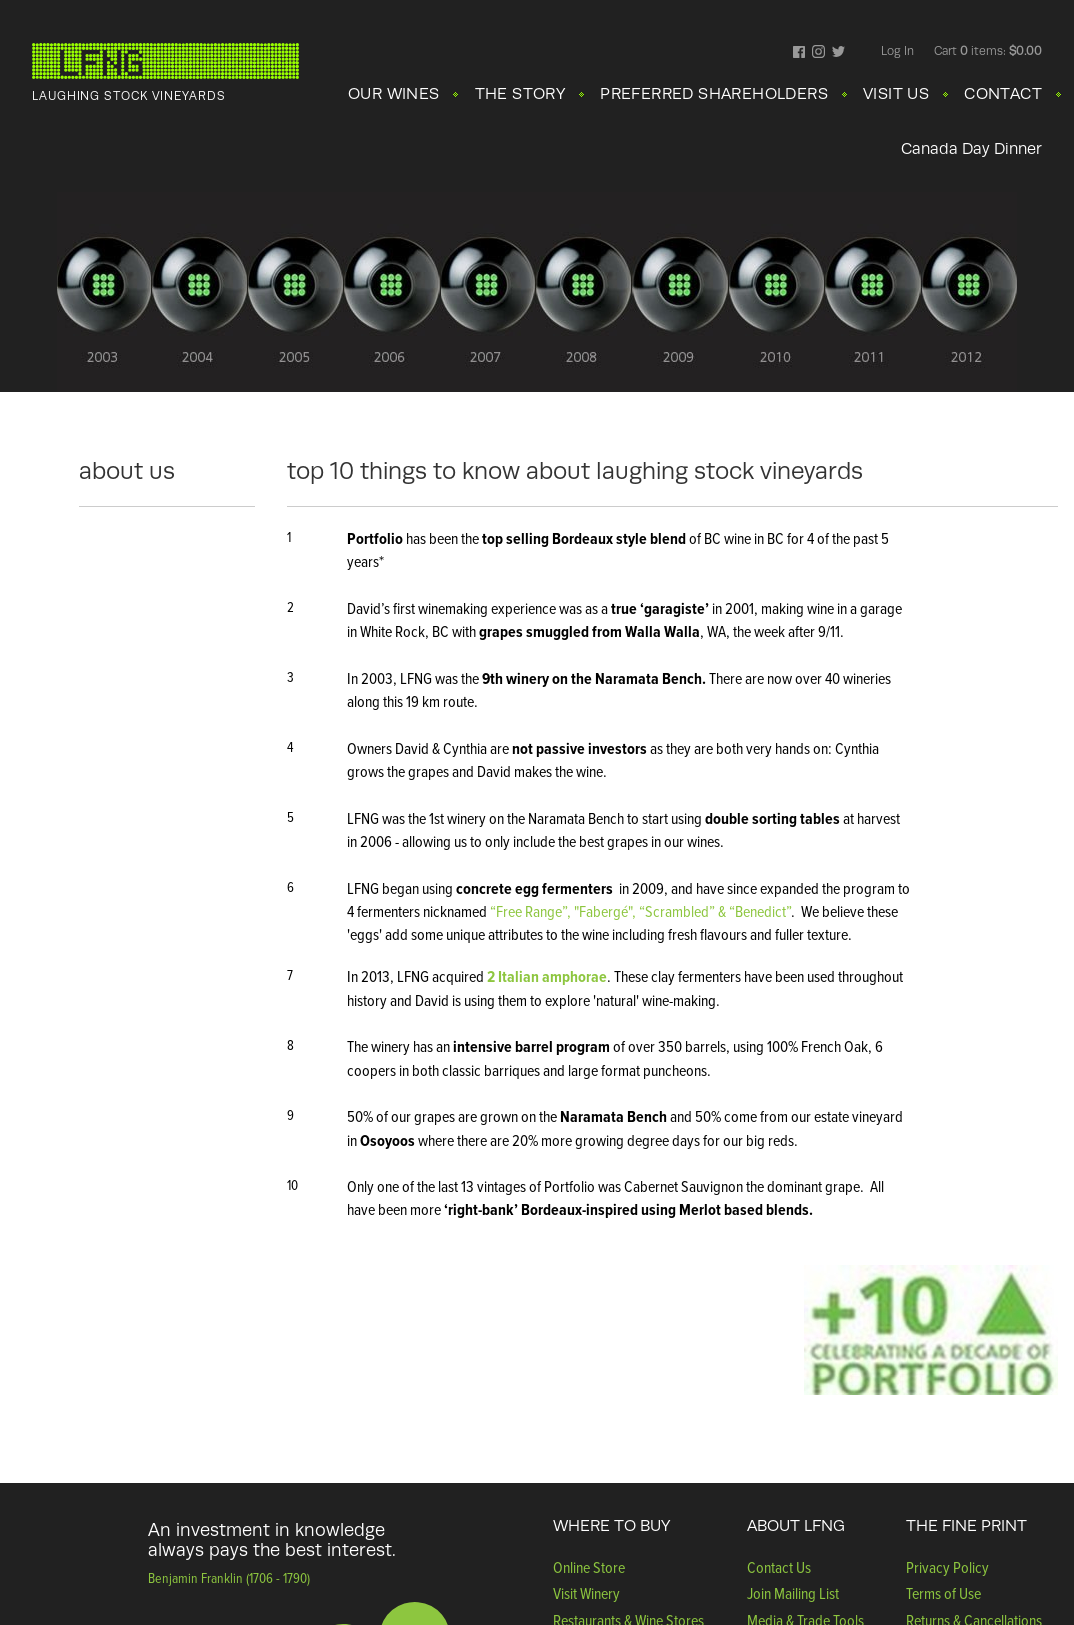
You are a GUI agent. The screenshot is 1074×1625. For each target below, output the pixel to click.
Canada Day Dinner (971, 149)
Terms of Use (943, 1593)
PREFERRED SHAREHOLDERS (714, 94)
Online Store (589, 1567)
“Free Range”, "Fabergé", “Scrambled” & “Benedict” (640, 911)
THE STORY (520, 94)
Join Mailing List (793, 1593)
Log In (897, 51)
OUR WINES (394, 94)
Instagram (818, 53)
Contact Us (779, 1567)
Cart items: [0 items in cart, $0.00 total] (988, 51)
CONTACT (1003, 94)
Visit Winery (586, 1593)
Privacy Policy (947, 1567)
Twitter (838, 53)
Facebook (799, 53)
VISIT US (896, 94)
